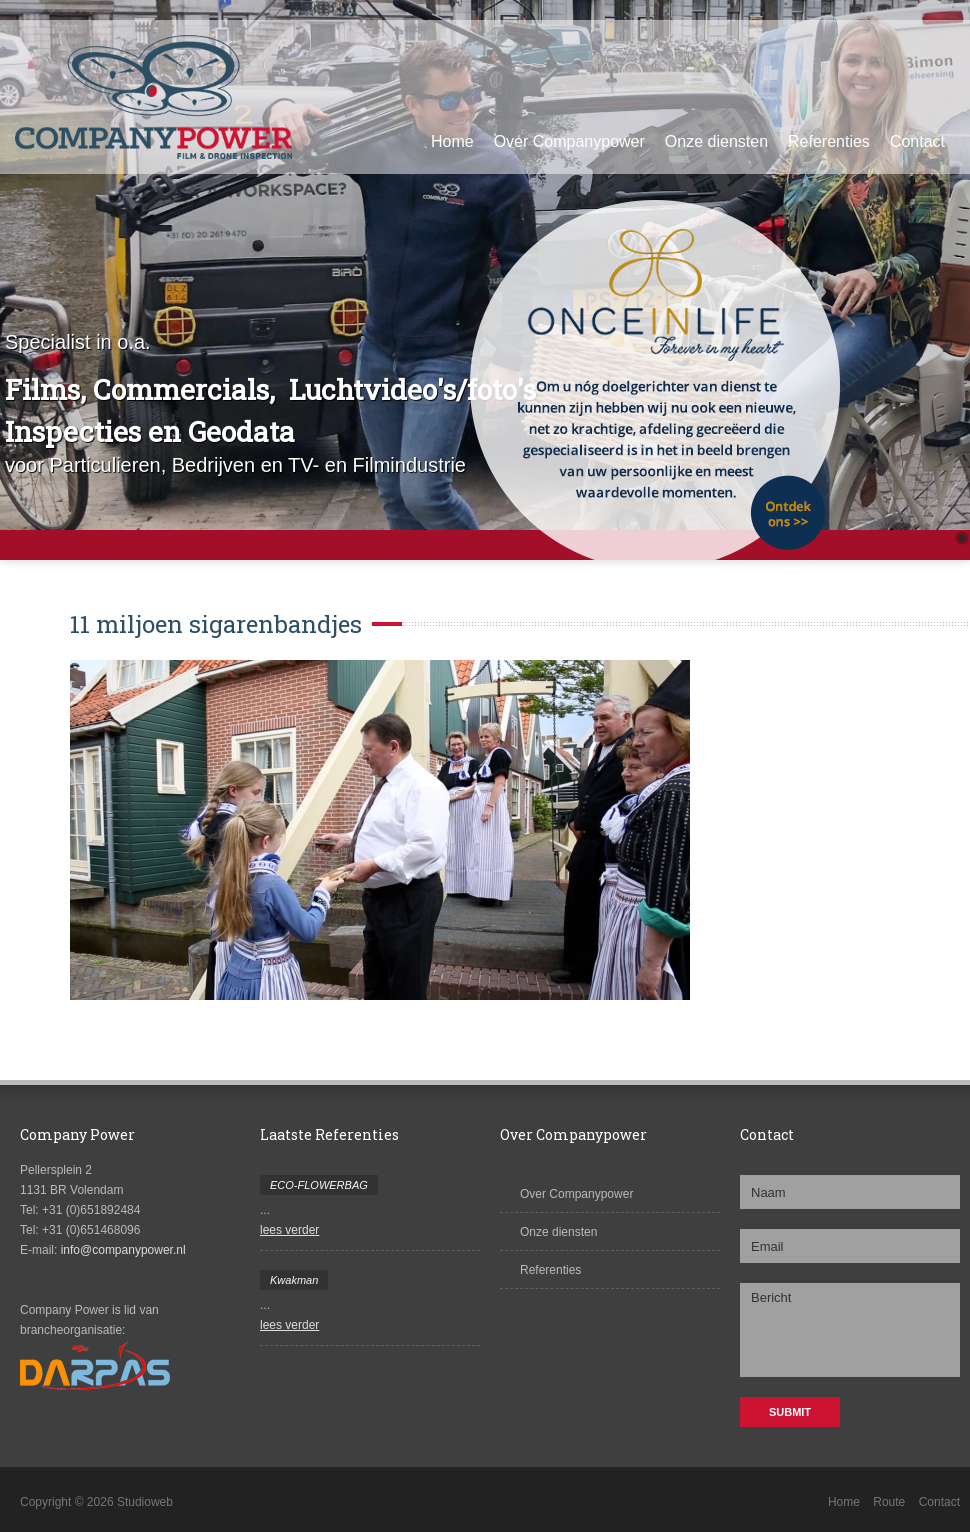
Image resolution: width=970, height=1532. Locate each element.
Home (452, 141)
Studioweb (145, 1502)
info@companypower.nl (123, 1250)
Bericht (850, 1330)
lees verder (289, 1230)
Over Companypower (569, 141)
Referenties (829, 141)
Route (889, 1502)
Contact (917, 141)
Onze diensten (716, 141)
